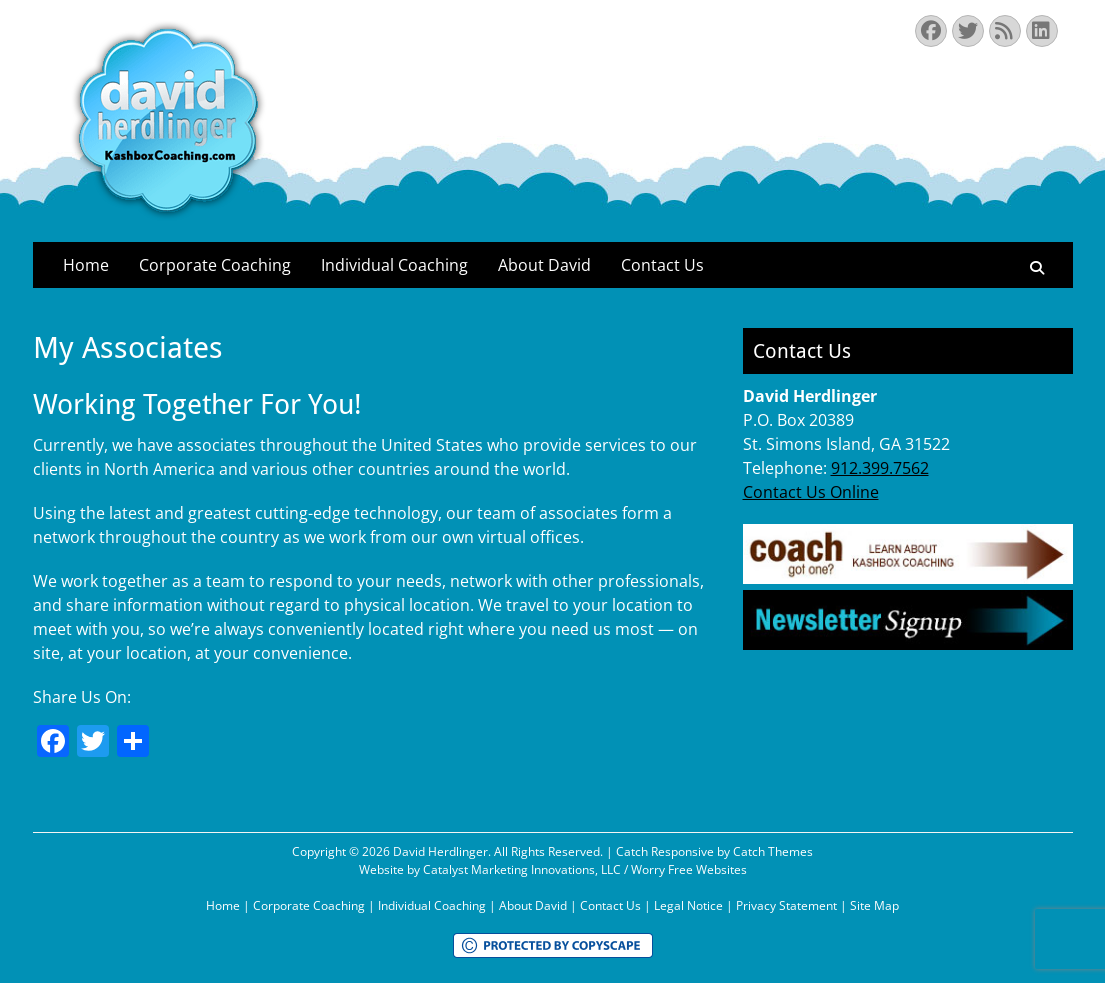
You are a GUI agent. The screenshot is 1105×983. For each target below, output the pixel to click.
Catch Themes (773, 851)
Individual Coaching (394, 265)
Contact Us (662, 265)
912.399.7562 (880, 468)
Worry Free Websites (689, 869)
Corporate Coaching (215, 265)
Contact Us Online (811, 492)
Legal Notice (688, 905)
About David (544, 265)
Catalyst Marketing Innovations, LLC (522, 869)
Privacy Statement (786, 905)
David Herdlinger (440, 851)
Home (86, 265)
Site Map (874, 905)
